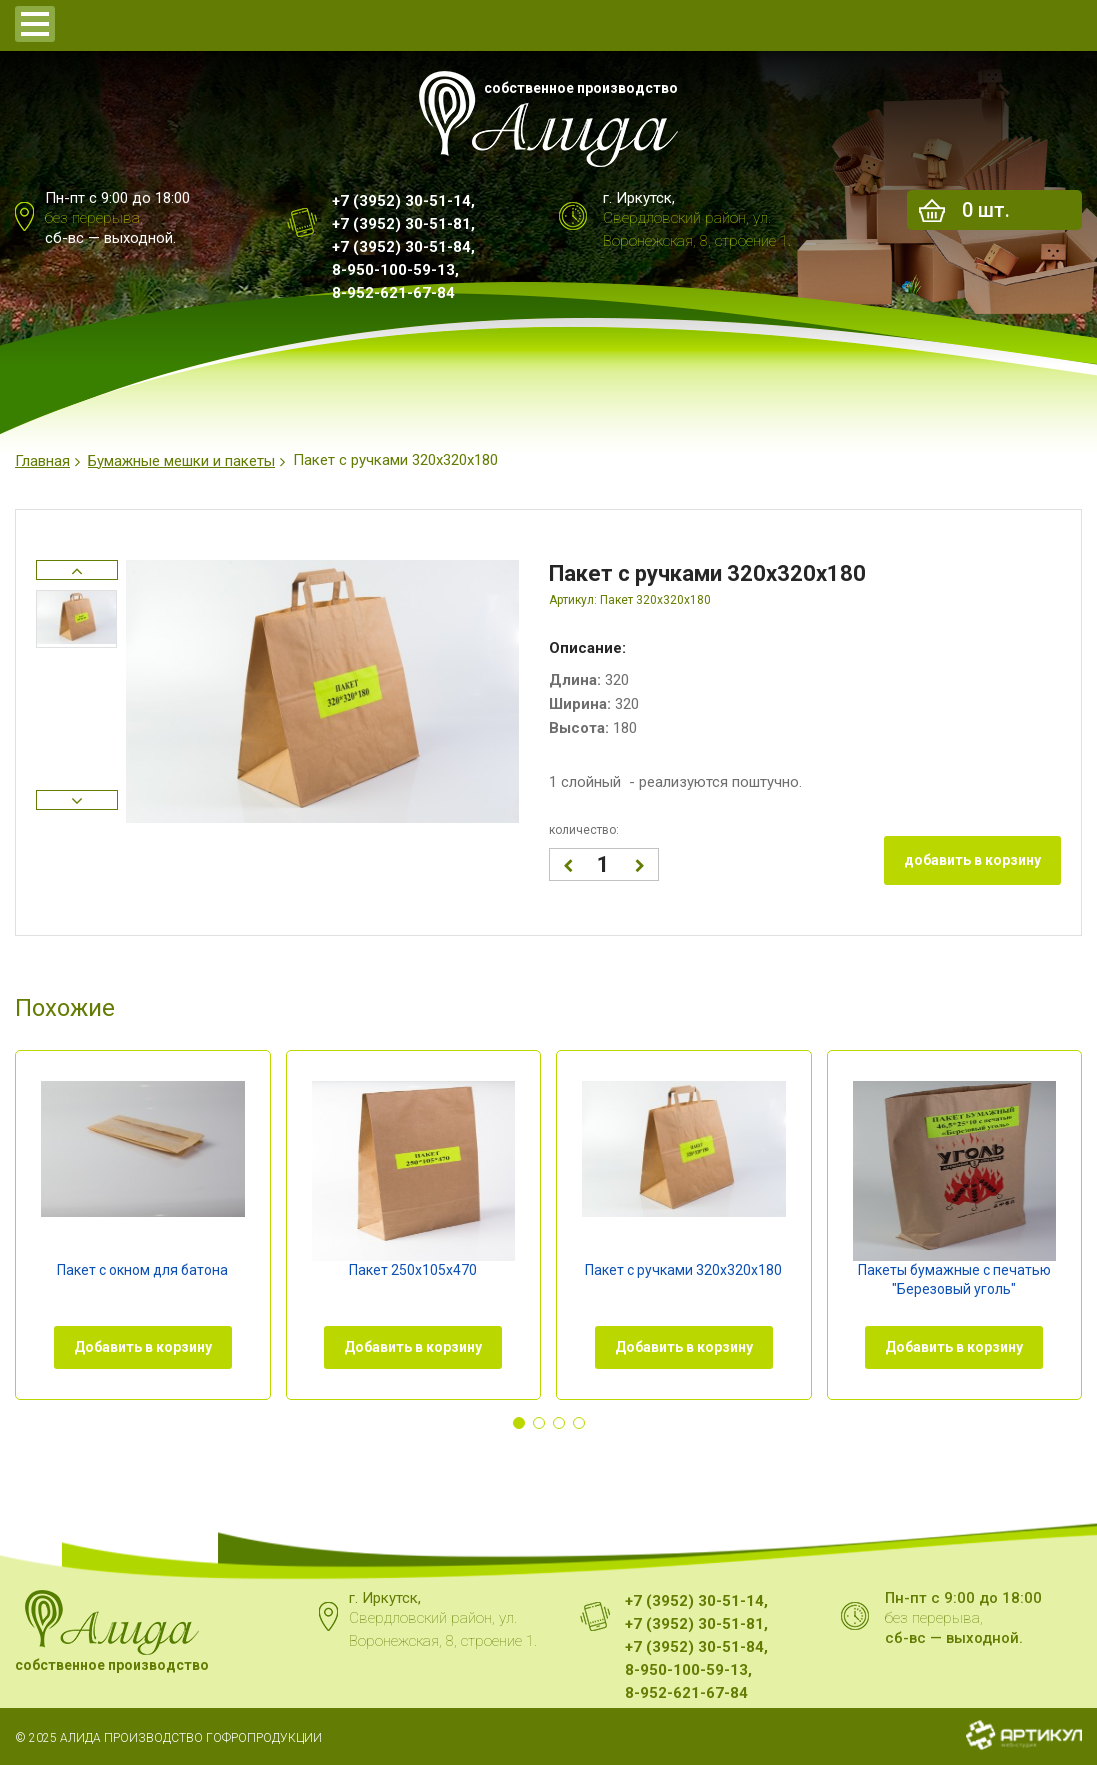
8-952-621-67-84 (393, 293)
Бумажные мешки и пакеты (181, 461)
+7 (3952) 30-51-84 (401, 247)
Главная (42, 461)
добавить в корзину (972, 860)
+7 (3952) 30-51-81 (401, 224)
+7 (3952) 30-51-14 (401, 201)
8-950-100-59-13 (393, 270)
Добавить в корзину (143, 1347)
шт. (986, 210)
